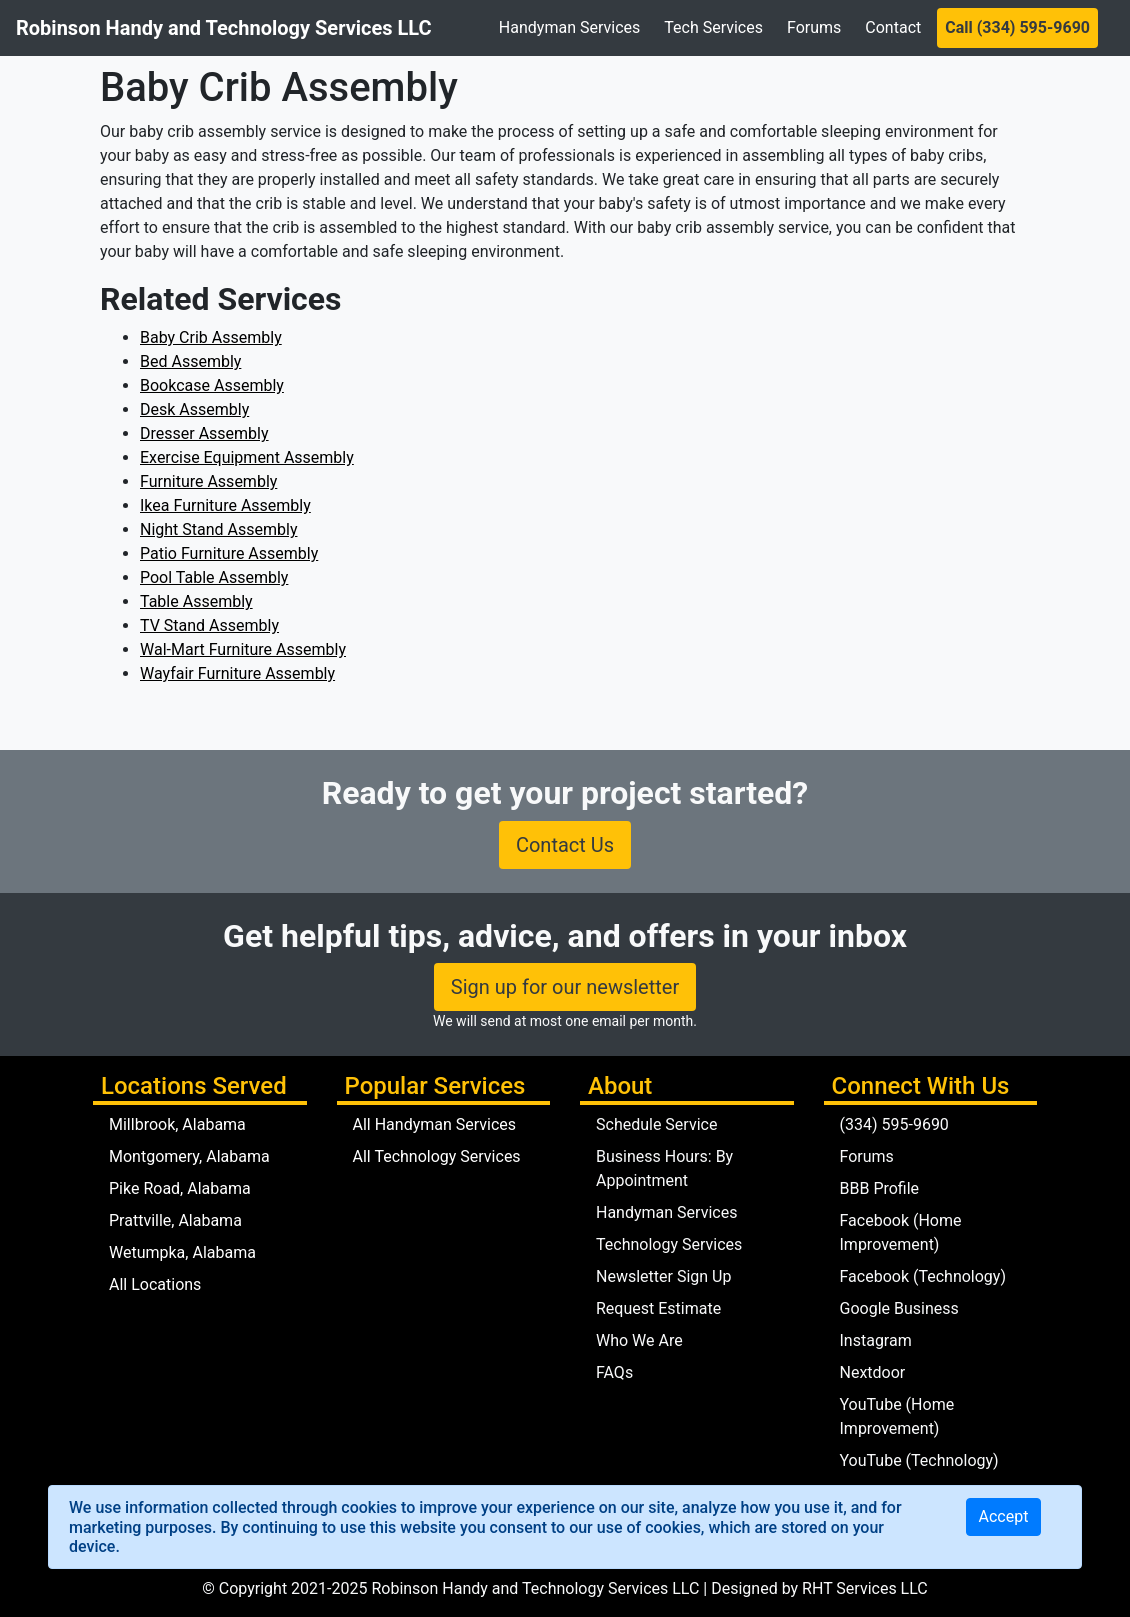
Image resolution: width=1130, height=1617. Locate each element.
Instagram (876, 1340)
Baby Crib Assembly (211, 337)
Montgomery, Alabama (189, 1156)
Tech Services (713, 27)
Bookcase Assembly (212, 385)
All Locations (155, 1284)
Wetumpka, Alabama (182, 1252)
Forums (814, 27)
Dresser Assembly (204, 433)
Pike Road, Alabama (180, 1188)
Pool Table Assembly (214, 577)
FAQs (614, 1372)
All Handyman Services (435, 1124)
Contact (893, 27)
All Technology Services (437, 1156)
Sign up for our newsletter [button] (565, 987)
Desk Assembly (194, 409)
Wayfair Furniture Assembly (237, 673)
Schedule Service (656, 1124)
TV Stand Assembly (209, 625)
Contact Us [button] (565, 845)
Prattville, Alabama (175, 1220)
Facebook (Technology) (923, 1276)
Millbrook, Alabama (177, 1124)
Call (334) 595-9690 (1017, 27)
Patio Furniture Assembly (229, 553)
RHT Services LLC (865, 1588)
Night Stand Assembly (218, 529)
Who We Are (639, 1340)
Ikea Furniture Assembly (225, 505)
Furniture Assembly (208, 481)
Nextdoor (873, 1372)
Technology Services (669, 1244)
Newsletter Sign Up (663, 1276)
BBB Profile (880, 1188)
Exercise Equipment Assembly (247, 457)
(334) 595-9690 (894, 1124)
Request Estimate (658, 1308)
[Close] (1004, 1517)
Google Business (899, 1308)
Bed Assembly (190, 361)
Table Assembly (196, 601)
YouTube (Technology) (919, 1460)
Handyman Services (569, 27)
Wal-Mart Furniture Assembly (243, 649)
